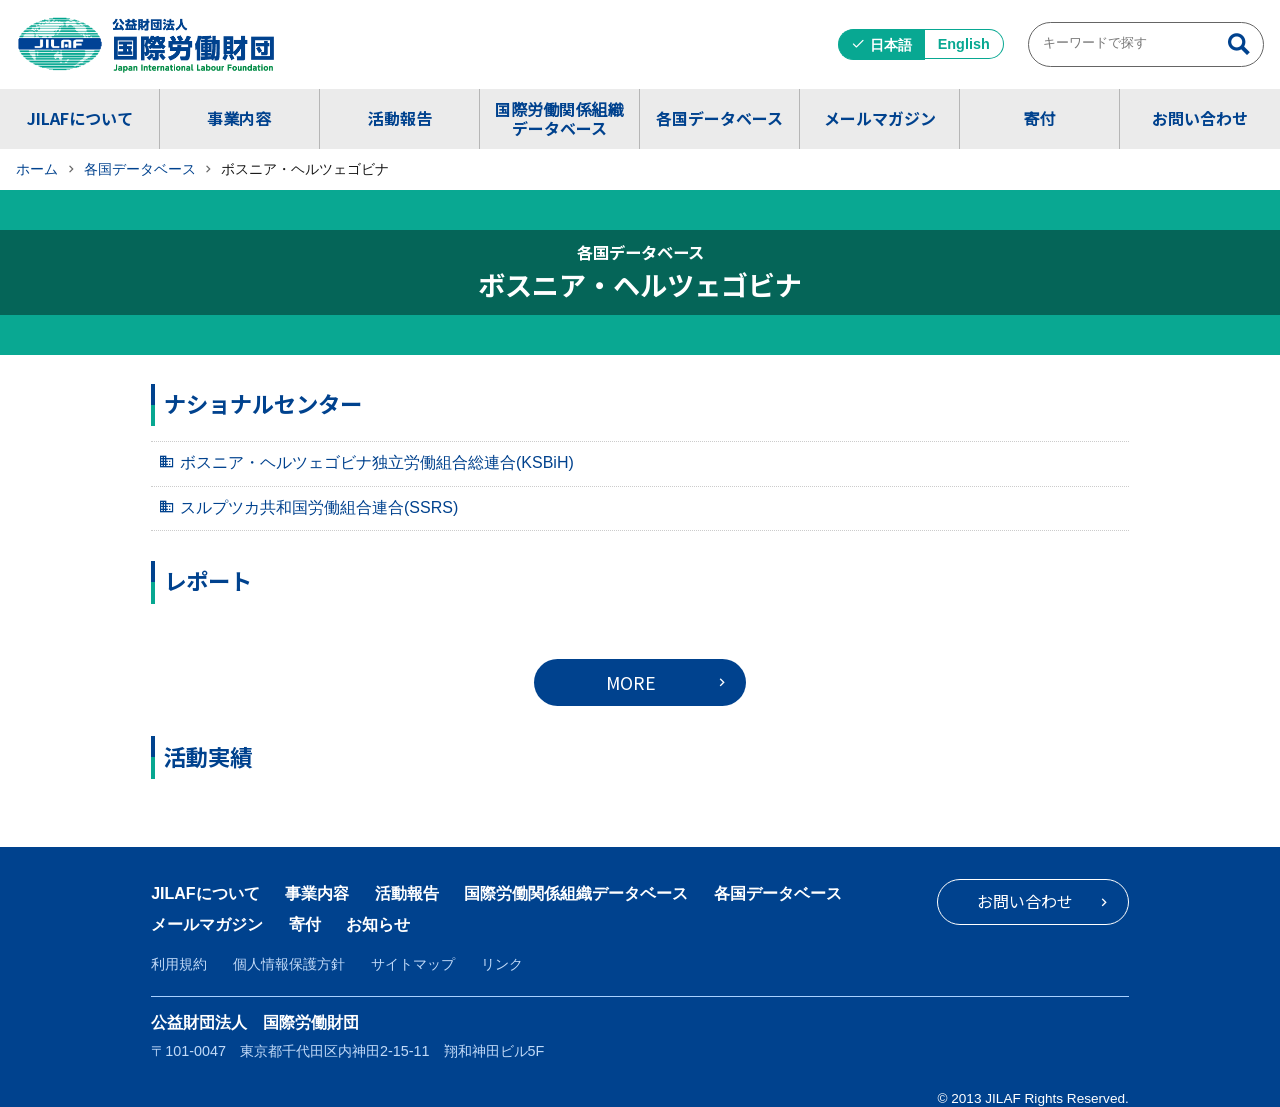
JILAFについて (80, 118)
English (964, 44)
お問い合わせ (1200, 118)
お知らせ (378, 924)
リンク (502, 964)
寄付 (1039, 118)
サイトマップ (413, 964)
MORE (631, 682)
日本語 (891, 45)
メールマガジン (880, 118)
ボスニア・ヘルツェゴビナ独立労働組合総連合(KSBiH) (377, 462)
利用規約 (179, 964)
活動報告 (400, 118)
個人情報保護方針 (289, 964)
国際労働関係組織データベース (559, 118)
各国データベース (719, 118)
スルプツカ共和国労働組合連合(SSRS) (319, 507)
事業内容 (239, 118)
